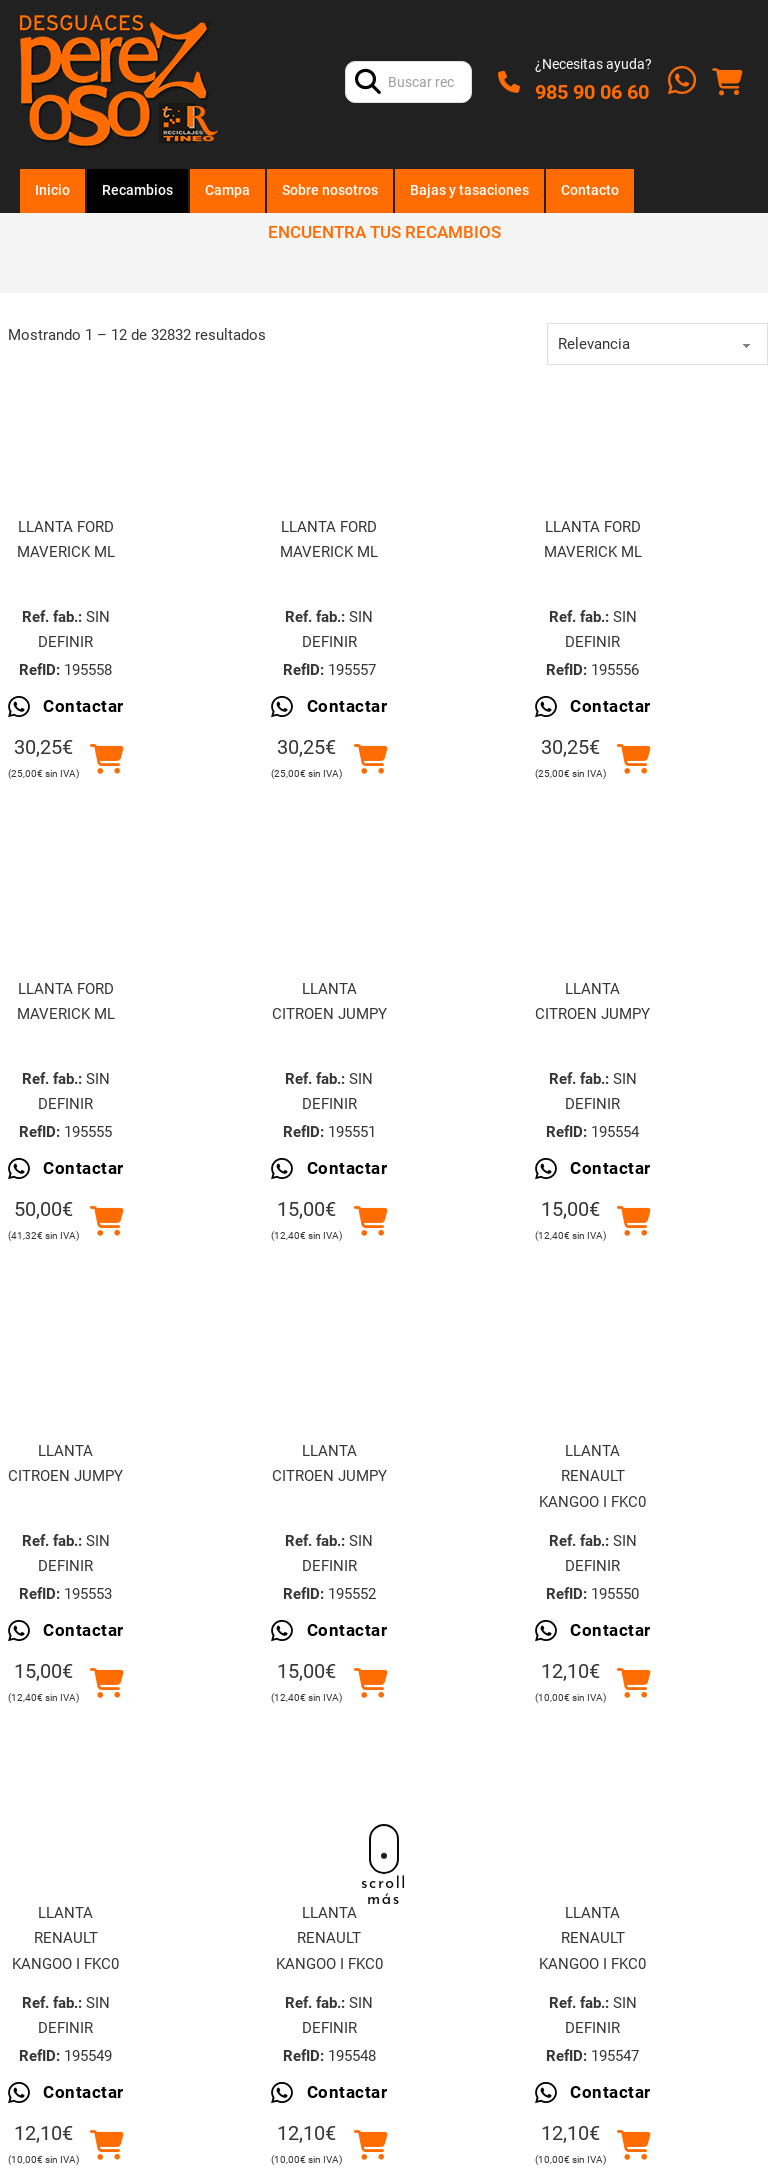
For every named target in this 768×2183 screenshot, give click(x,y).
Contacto (590, 190)
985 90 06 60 (592, 92)
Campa (227, 190)
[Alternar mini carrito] (727, 82)
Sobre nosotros (330, 190)
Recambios (137, 190)
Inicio (52, 190)
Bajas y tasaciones (469, 190)
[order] (657, 344)
